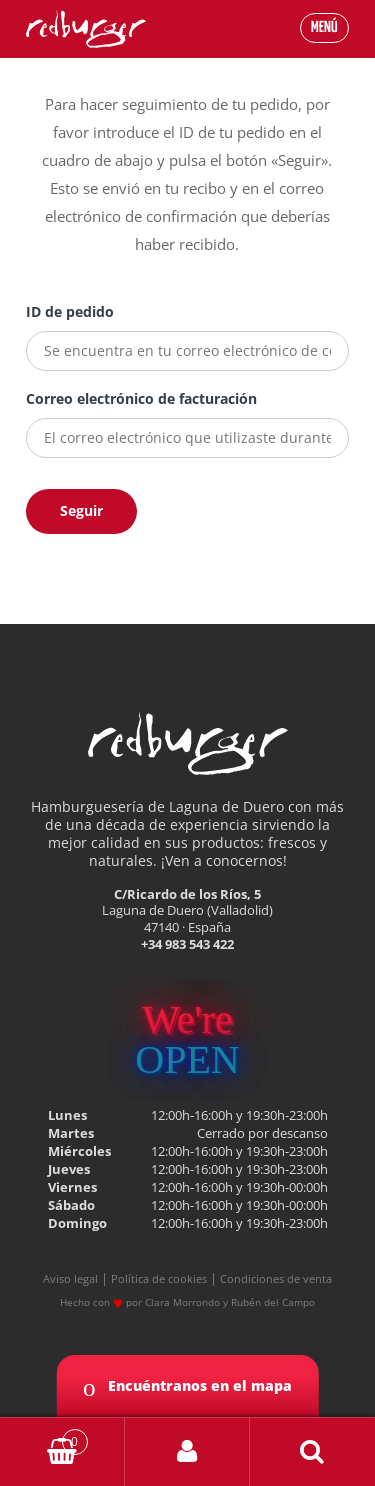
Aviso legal (70, 1279)
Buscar (312, 1452)
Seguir (81, 510)
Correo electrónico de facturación (141, 398)
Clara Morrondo (182, 1302)
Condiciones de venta (276, 1279)
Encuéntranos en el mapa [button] (187, 1387)
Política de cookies (159, 1279)
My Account (187, 1452)
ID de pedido (70, 311)
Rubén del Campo (273, 1302)
